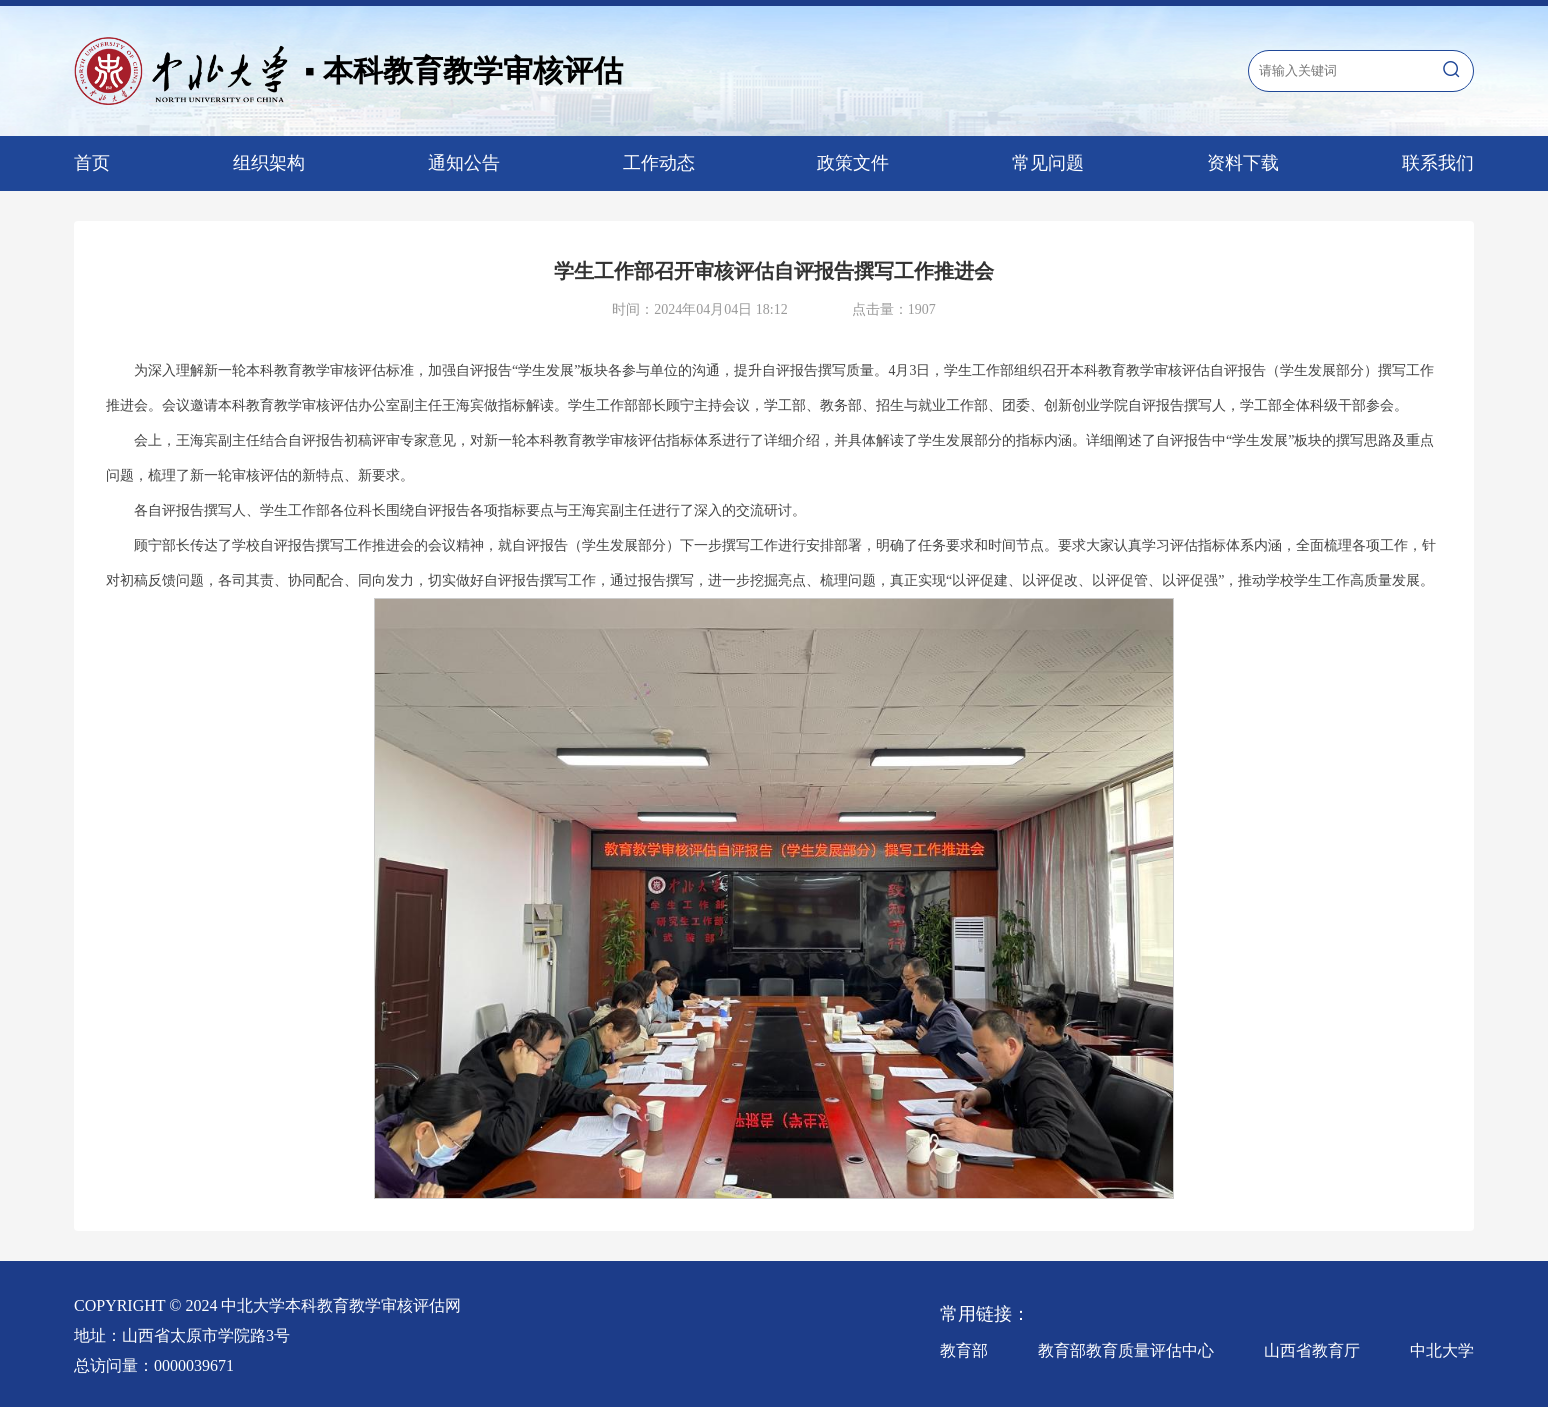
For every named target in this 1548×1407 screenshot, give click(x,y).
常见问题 (1048, 163)
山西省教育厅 (1312, 1350)
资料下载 (1243, 163)
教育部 (964, 1350)
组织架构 (269, 163)
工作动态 (659, 163)
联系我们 (1438, 163)
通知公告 (464, 163)
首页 (92, 163)
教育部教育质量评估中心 (1126, 1350)
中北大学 (1442, 1350)
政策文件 (853, 163)
